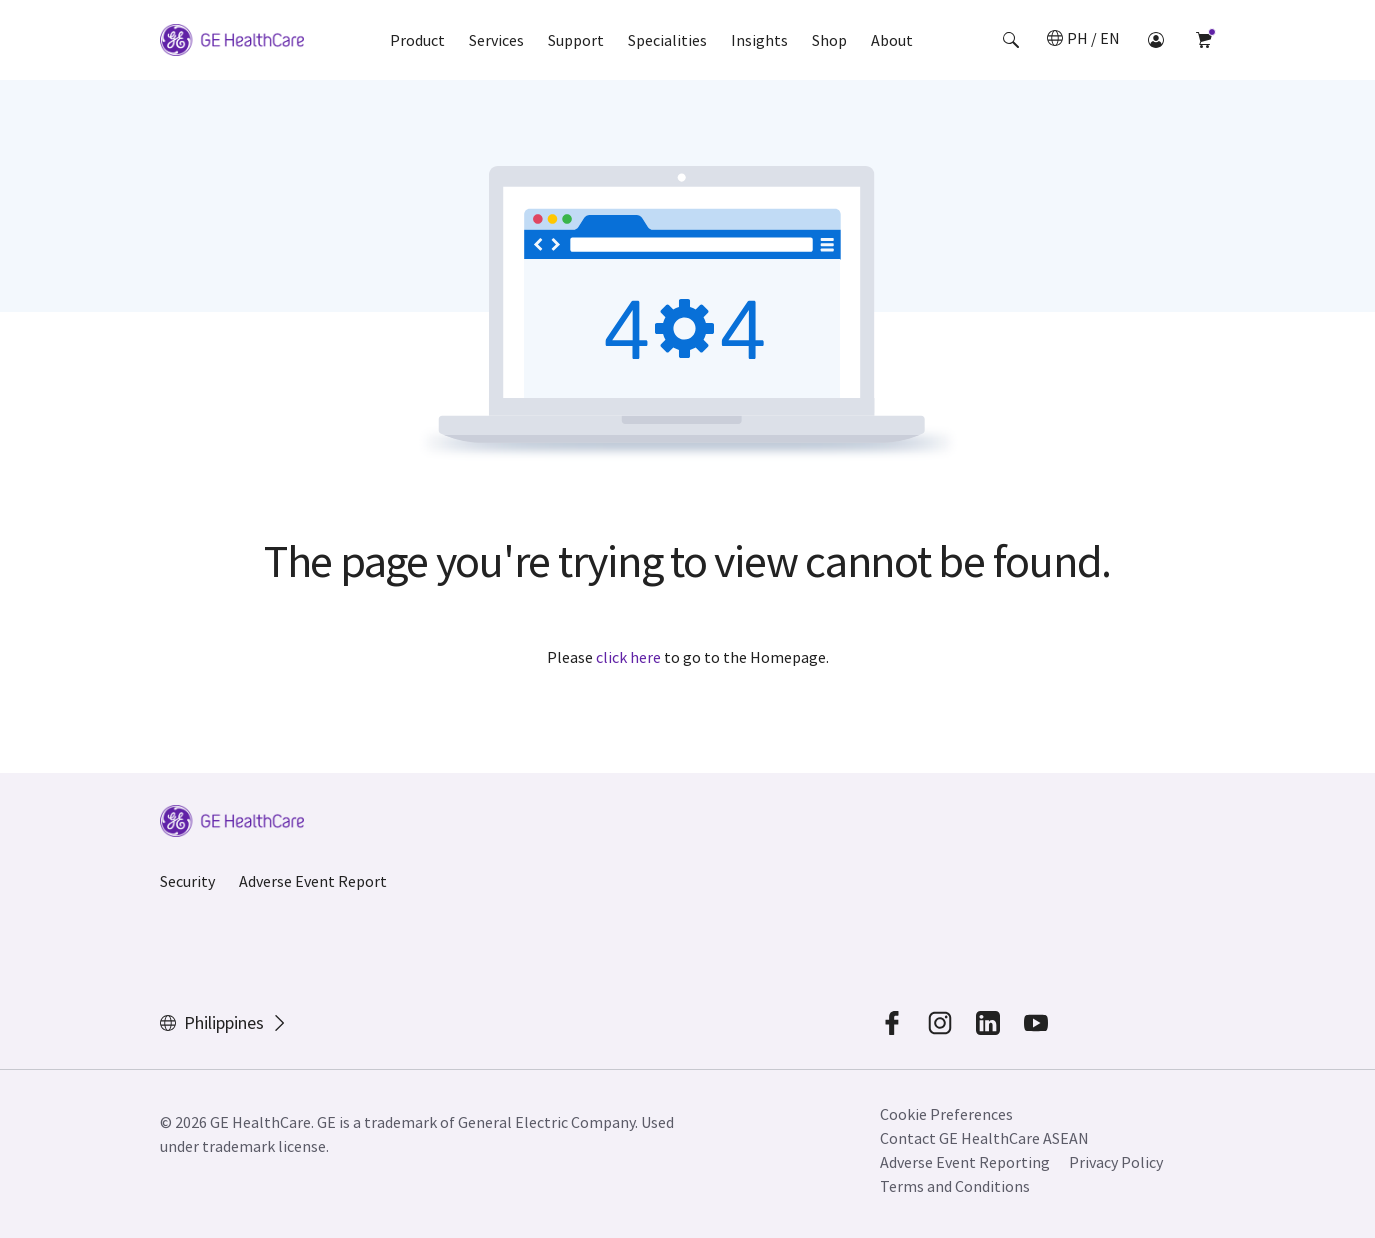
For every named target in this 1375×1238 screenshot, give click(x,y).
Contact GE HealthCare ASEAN (984, 1138)
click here (628, 657)
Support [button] (576, 40)
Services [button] (496, 40)
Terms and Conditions (955, 1186)
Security (187, 881)
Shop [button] (829, 40)
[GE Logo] (232, 43)
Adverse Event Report (313, 881)
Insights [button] (759, 40)
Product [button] (417, 40)
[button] (1011, 40)
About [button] (892, 40)
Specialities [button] (667, 40)
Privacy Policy (1116, 1162)
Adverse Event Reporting (965, 1162)
